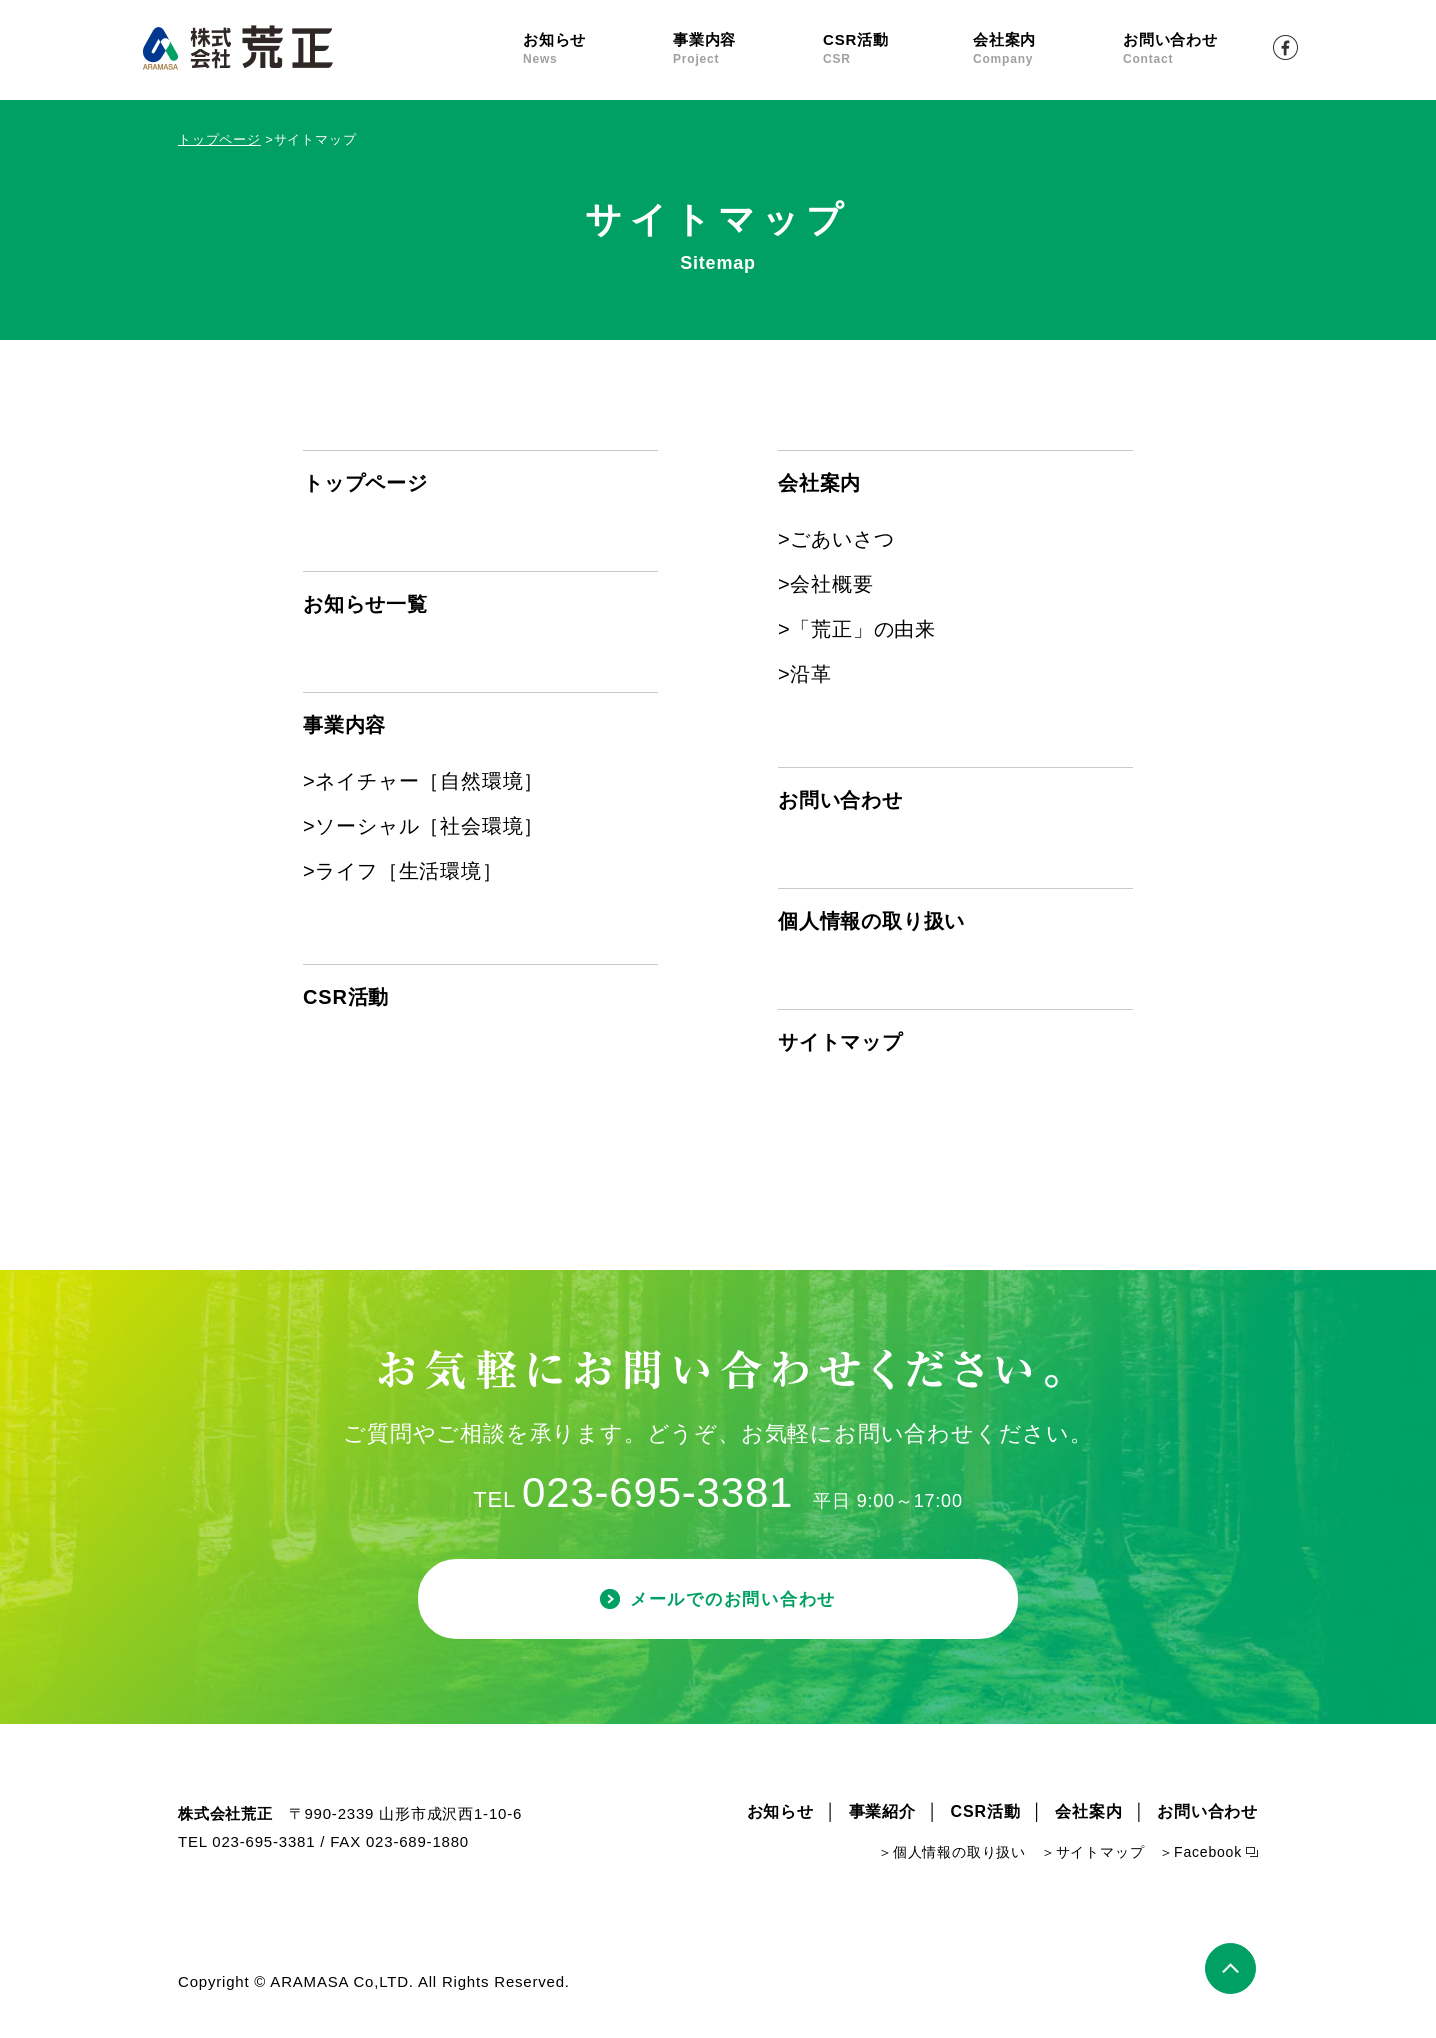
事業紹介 (882, 1815)
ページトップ (1231, 1971)
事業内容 (748, 49)
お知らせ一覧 (365, 604)
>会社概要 (826, 584)
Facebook (1285, 47)
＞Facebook (1200, 1856)
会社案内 (1048, 49)
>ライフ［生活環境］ (403, 871)
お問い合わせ (1198, 49)
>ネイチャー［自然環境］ (423, 781)
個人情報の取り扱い (871, 921)
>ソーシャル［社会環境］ (423, 826)
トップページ (219, 139)
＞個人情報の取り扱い (952, 1856)
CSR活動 (898, 49)
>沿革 (805, 674)
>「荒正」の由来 (857, 629)
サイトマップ (840, 1042)
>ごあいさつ (836, 539)
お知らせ (598, 49)
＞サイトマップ (1093, 1856)
